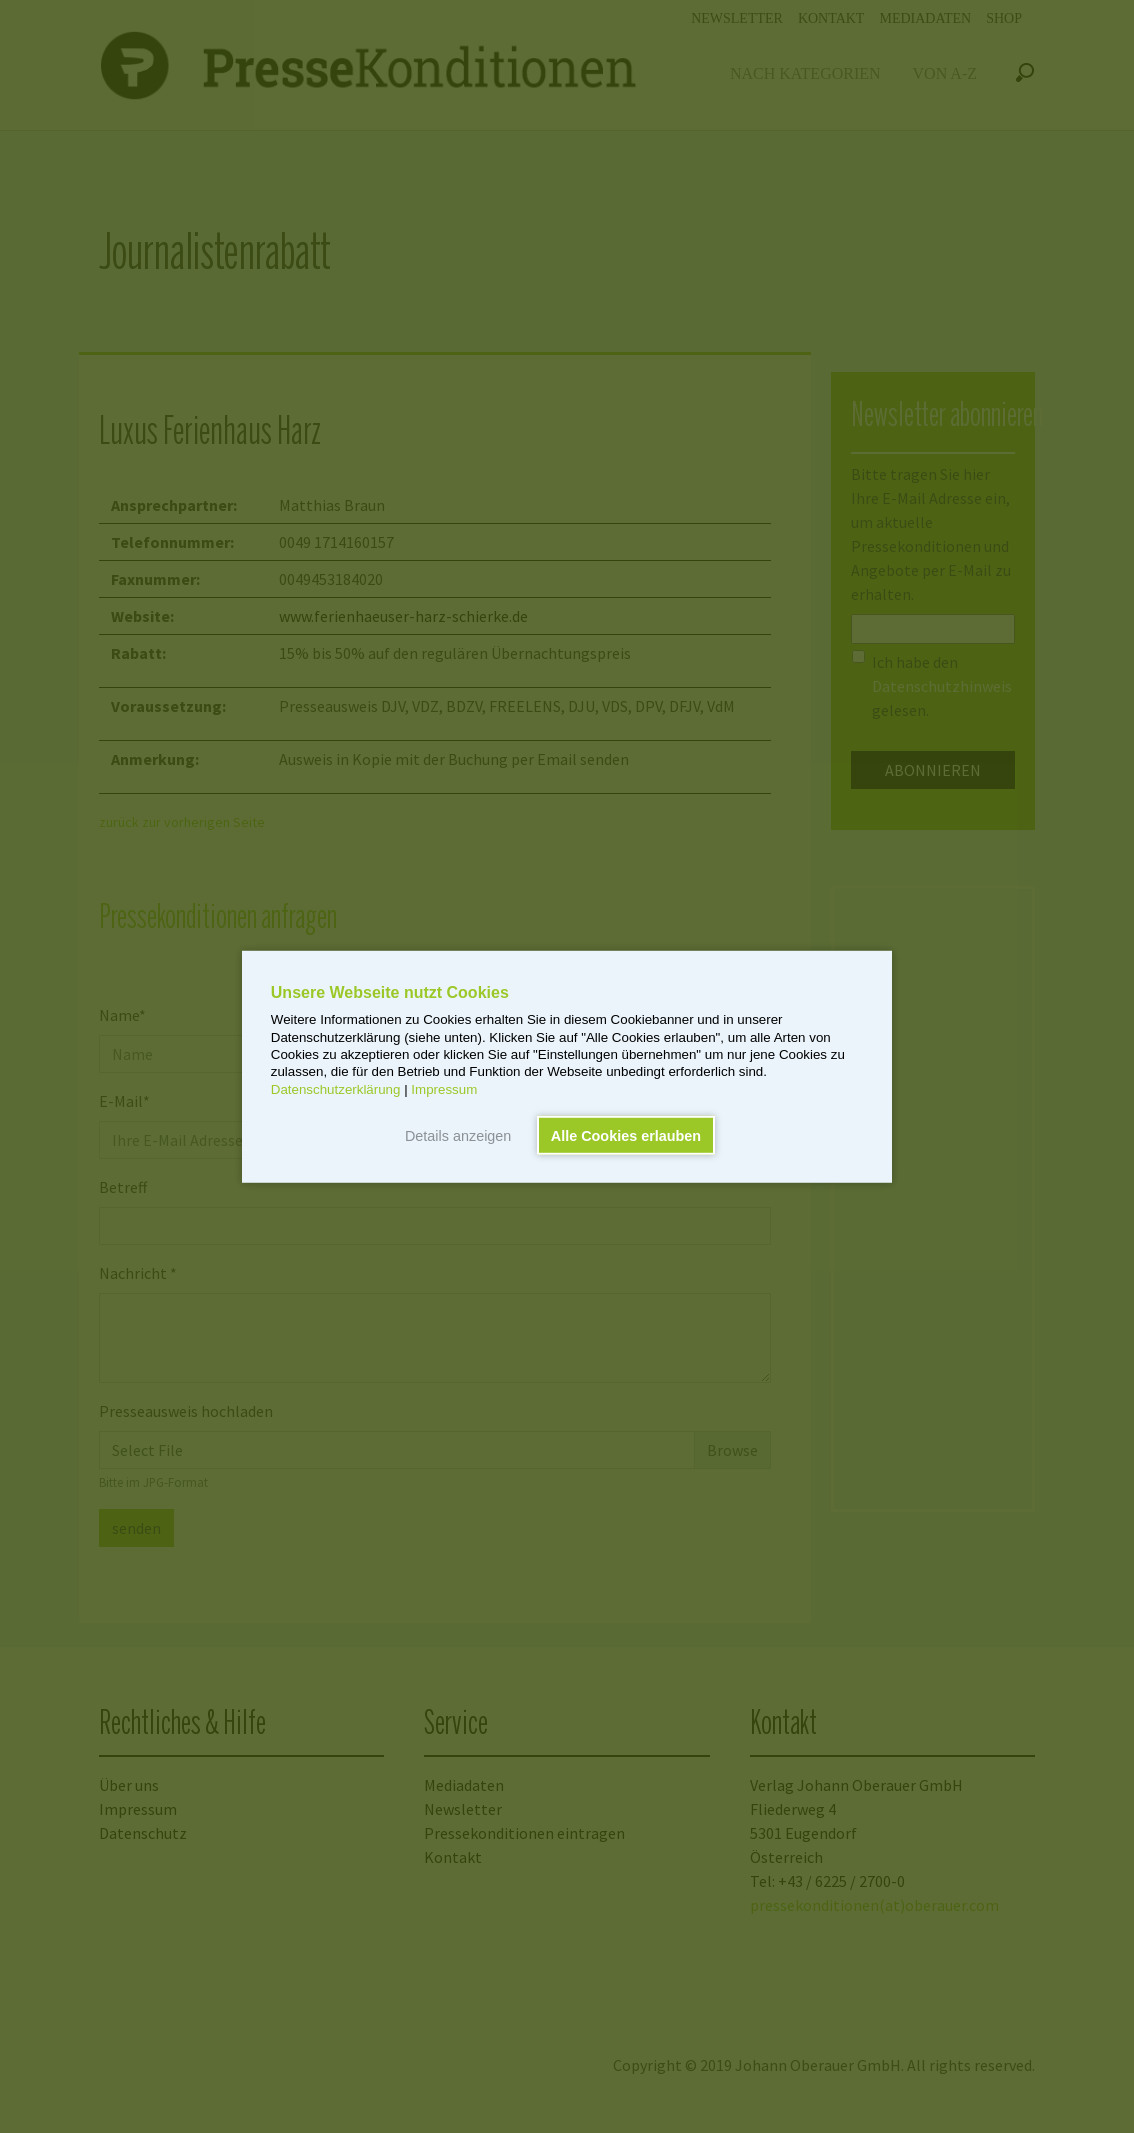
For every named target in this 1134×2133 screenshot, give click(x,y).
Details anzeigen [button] (458, 1135)
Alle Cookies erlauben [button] (626, 1135)
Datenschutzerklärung (336, 1088)
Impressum (444, 1088)
